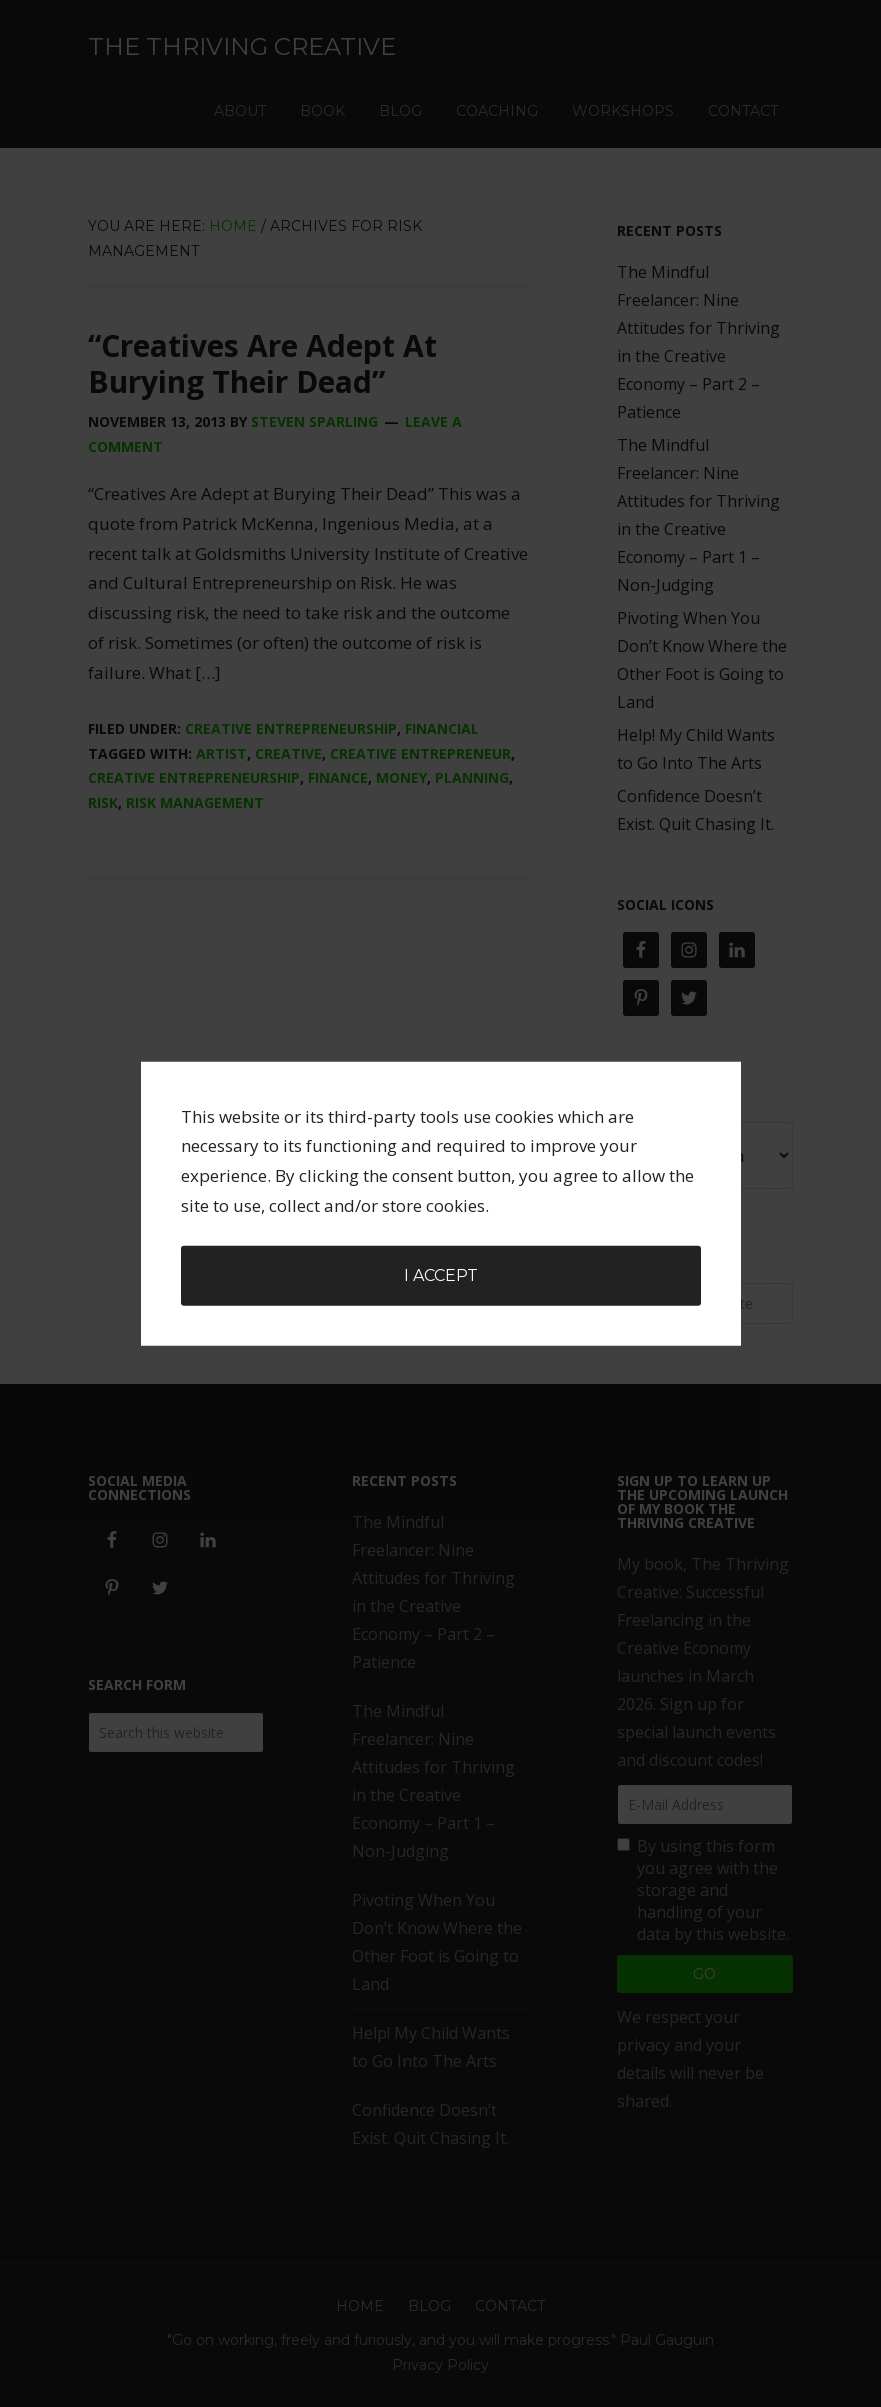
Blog (429, 2306)
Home (360, 2306)
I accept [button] (441, 1134)
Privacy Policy (440, 2365)
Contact (510, 2306)
